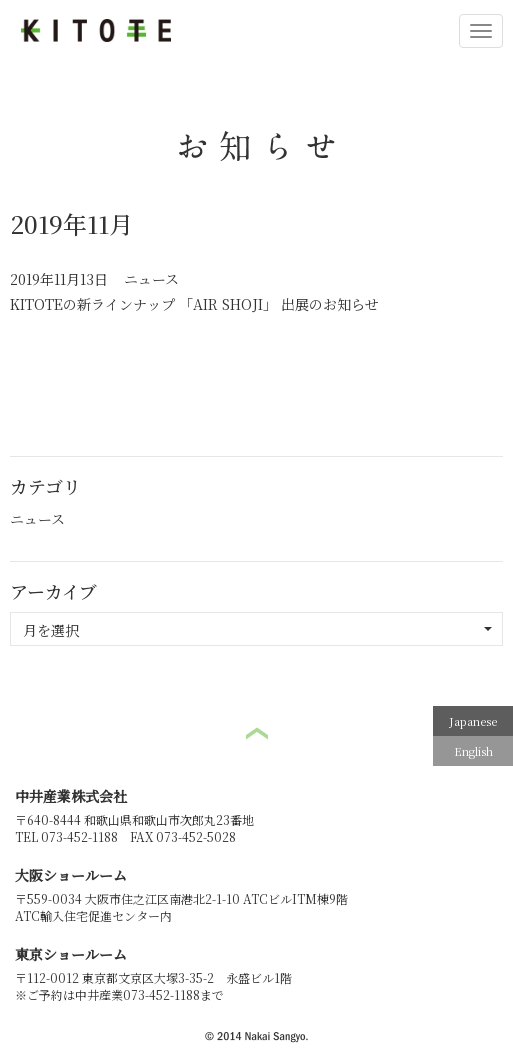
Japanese (473, 721)
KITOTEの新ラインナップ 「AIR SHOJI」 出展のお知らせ (194, 304)
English (473, 751)
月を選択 (257, 630)
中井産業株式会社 (71, 796)
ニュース (151, 279)
